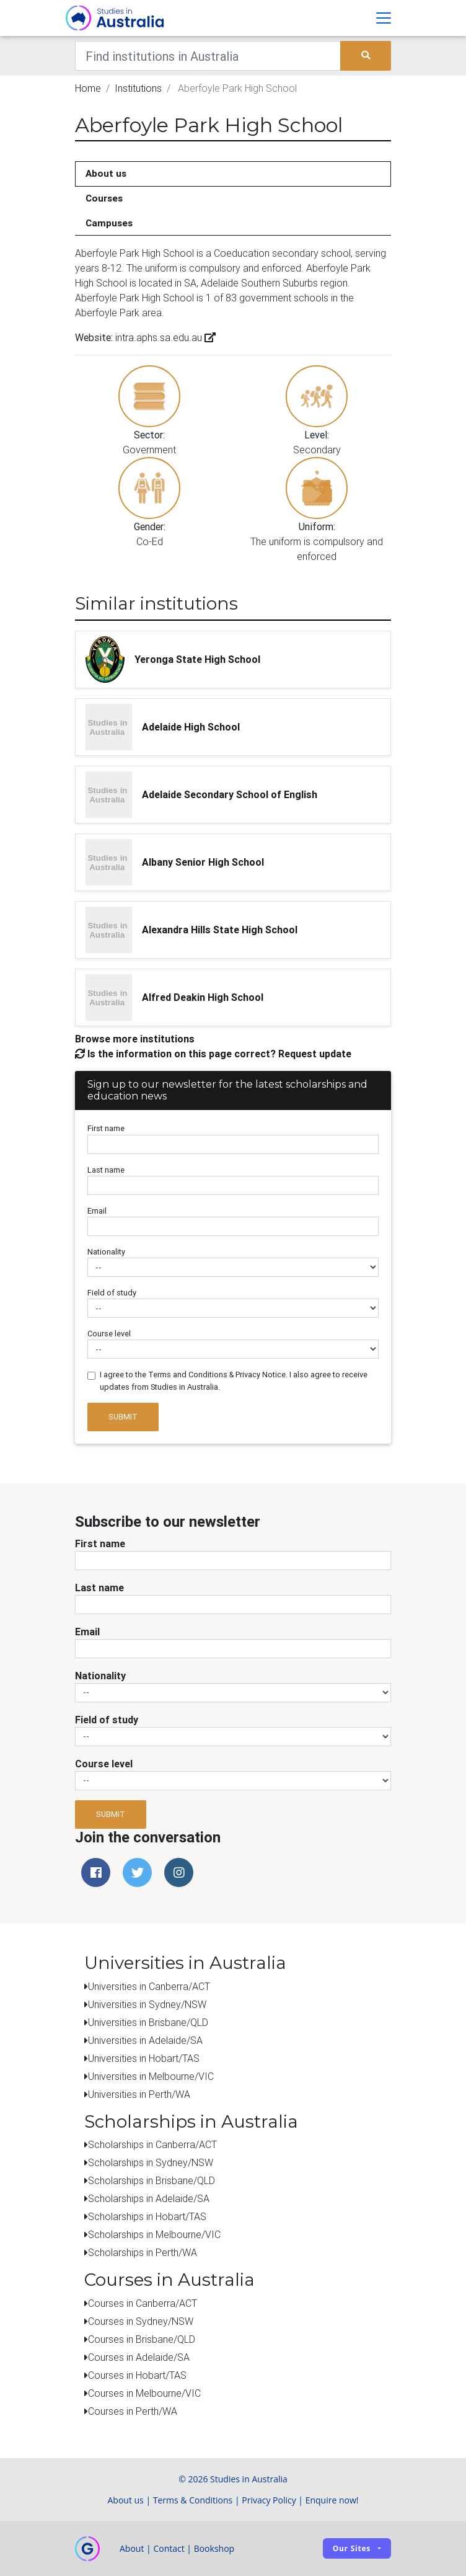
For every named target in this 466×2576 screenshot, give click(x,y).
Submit (123, 1416)
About (132, 2548)
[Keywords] (208, 56)
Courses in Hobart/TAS (137, 2375)
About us (106, 173)
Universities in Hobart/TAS (144, 2058)
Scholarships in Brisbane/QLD (151, 2180)
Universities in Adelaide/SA (145, 2040)
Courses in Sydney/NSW (140, 2321)
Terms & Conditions (193, 2500)
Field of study (111, 1292)
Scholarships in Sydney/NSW (150, 2162)
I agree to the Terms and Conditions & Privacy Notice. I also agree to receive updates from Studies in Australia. (233, 1380)
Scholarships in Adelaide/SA (148, 2198)
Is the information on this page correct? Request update (213, 1053)
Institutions (138, 88)
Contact (168, 2548)
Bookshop (214, 2548)
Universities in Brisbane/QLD (148, 2022)
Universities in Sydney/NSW (147, 2004)
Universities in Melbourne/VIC (151, 2076)
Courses (104, 198)
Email (97, 1211)
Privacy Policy (269, 2500)
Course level (109, 1333)
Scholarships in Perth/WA (142, 2252)
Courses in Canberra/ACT (142, 2303)
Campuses (109, 223)
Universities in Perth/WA (139, 2094)
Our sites (352, 2548)
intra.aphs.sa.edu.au (164, 337)
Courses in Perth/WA (132, 2411)
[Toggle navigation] (383, 18)
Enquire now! (332, 2500)
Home (88, 88)
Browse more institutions (135, 1039)
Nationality (106, 1251)
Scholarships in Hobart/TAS (147, 2216)
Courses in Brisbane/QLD (141, 2339)
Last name (106, 1170)
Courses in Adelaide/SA (139, 2357)
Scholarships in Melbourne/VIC (154, 2234)
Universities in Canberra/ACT (149, 1986)
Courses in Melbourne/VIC (144, 2393)
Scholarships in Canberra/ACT (152, 2144)
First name (106, 1128)
